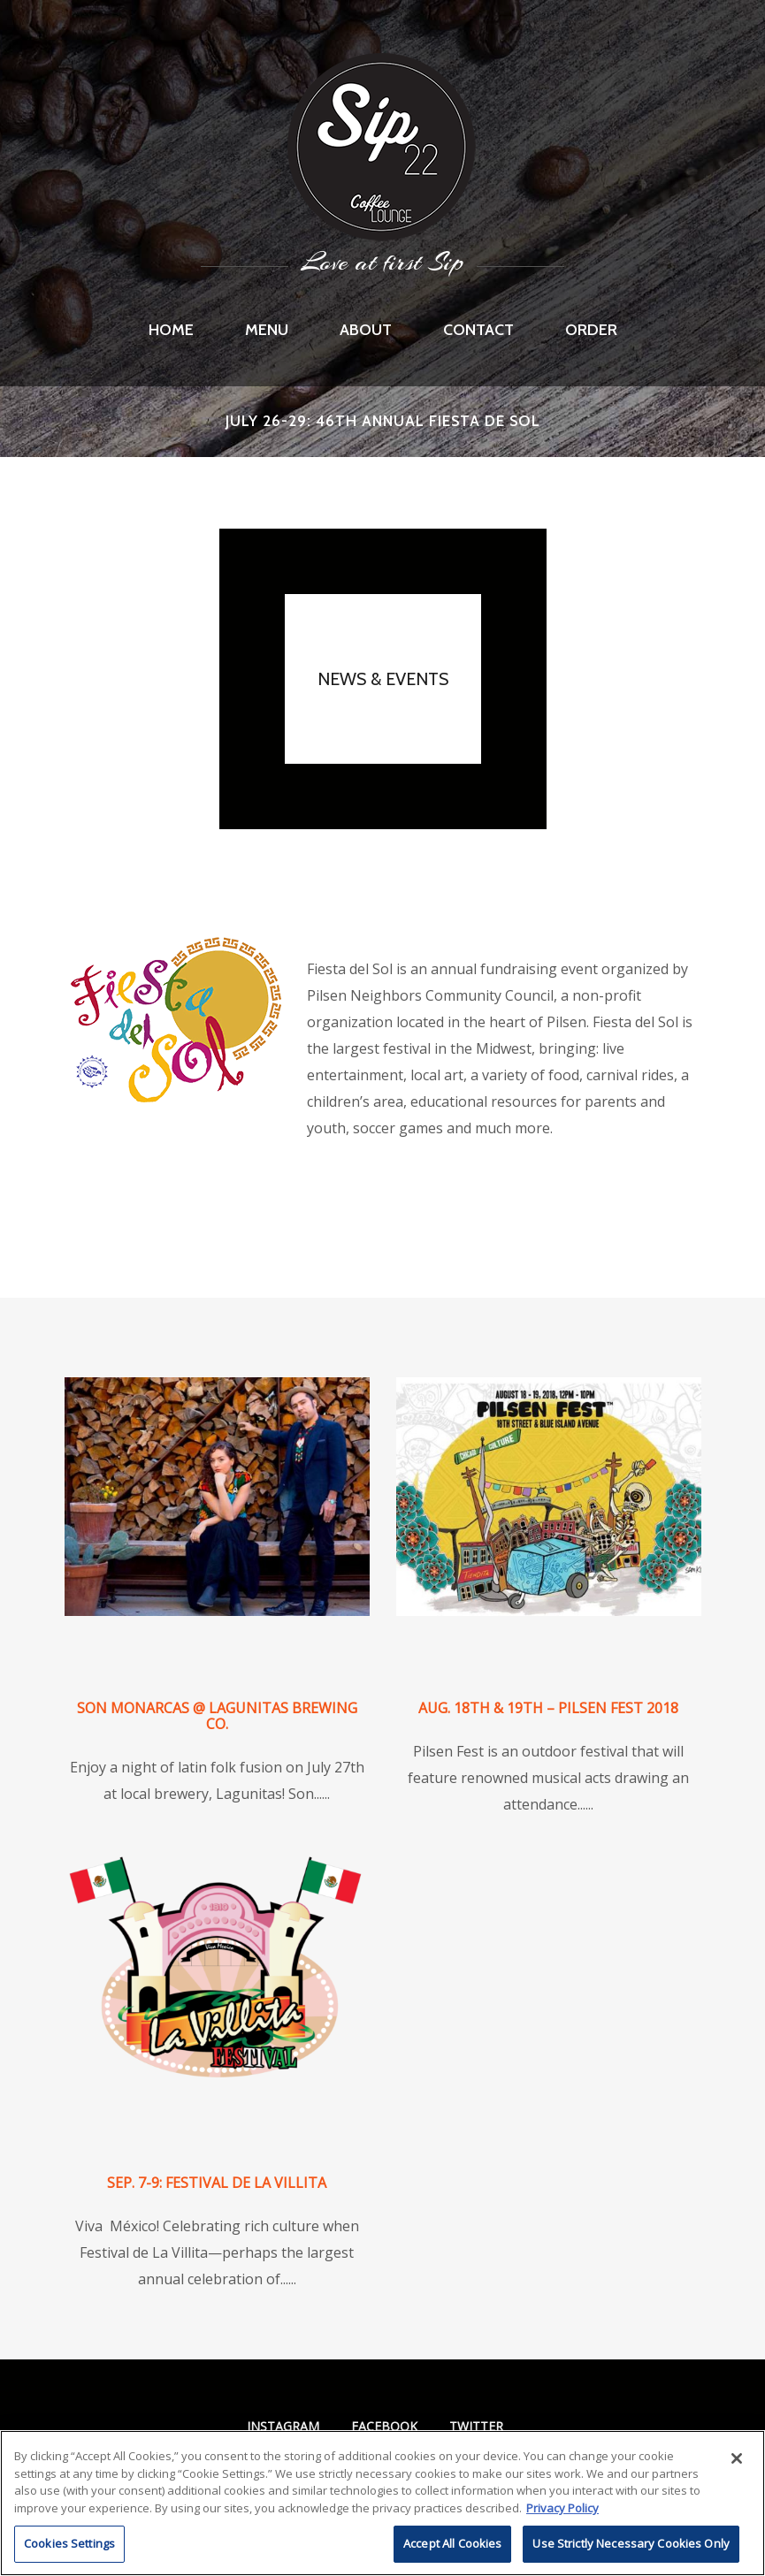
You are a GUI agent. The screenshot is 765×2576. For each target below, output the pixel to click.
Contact (478, 330)
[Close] (736, 2458)
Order (591, 330)
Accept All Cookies (452, 2543)
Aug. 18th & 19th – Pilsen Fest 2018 (548, 1708)
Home (171, 330)
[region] (382, 2503)
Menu (266, 330)
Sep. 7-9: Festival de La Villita (216, 2183)
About (366, 330)
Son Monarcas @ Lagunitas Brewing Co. (217, 1716)
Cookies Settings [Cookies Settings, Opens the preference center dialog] (69, 2543)
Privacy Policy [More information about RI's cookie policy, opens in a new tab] (562, 2508)
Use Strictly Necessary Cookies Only (631, 2543)
